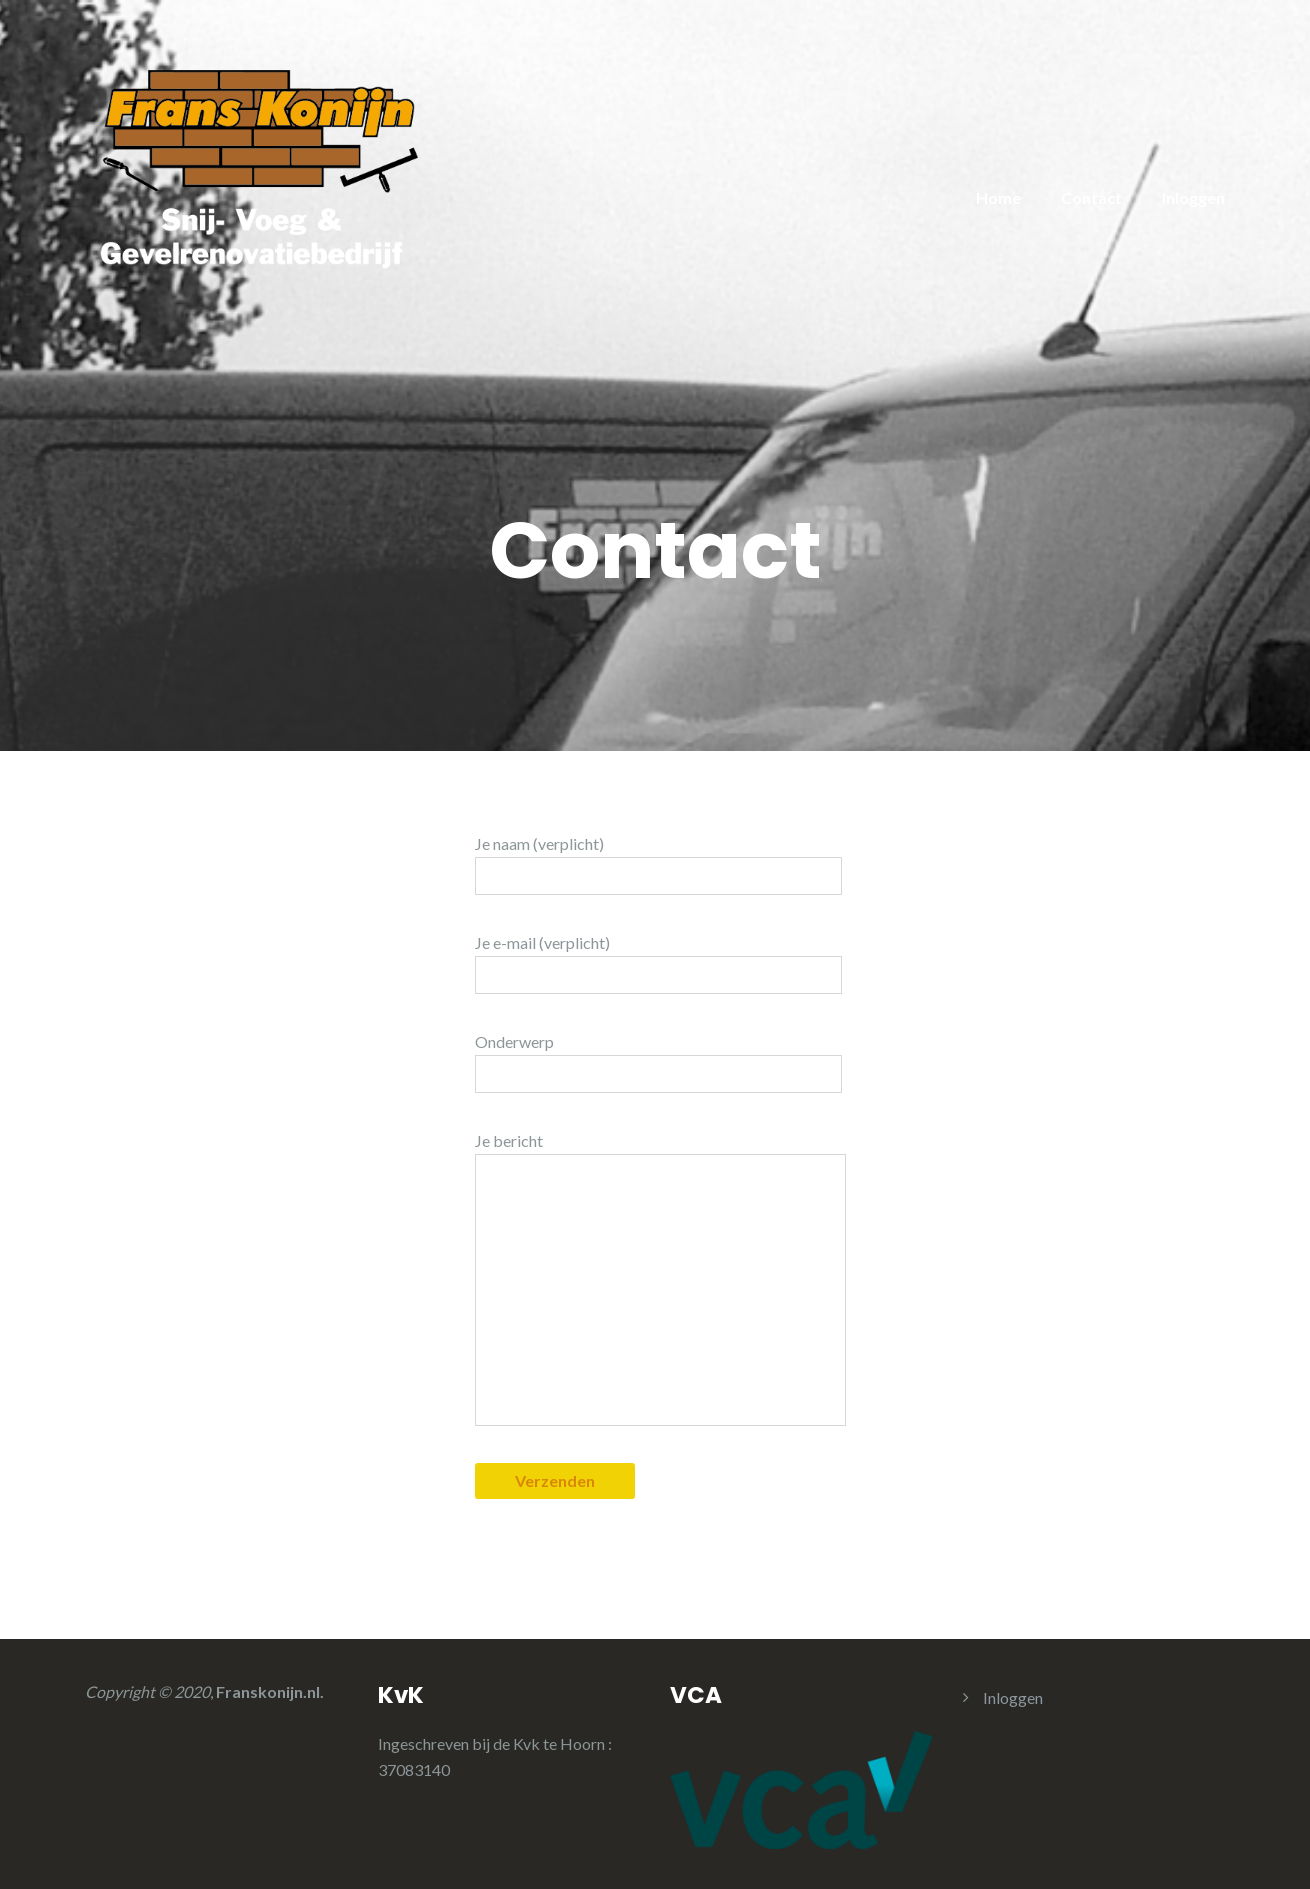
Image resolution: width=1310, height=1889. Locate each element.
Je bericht (660, 1278)
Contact (1091, 197)
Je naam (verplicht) (658, 864)
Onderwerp (658, 1062)
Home (998, 197)
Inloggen (1193, 197)
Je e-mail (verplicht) (658, 963)
